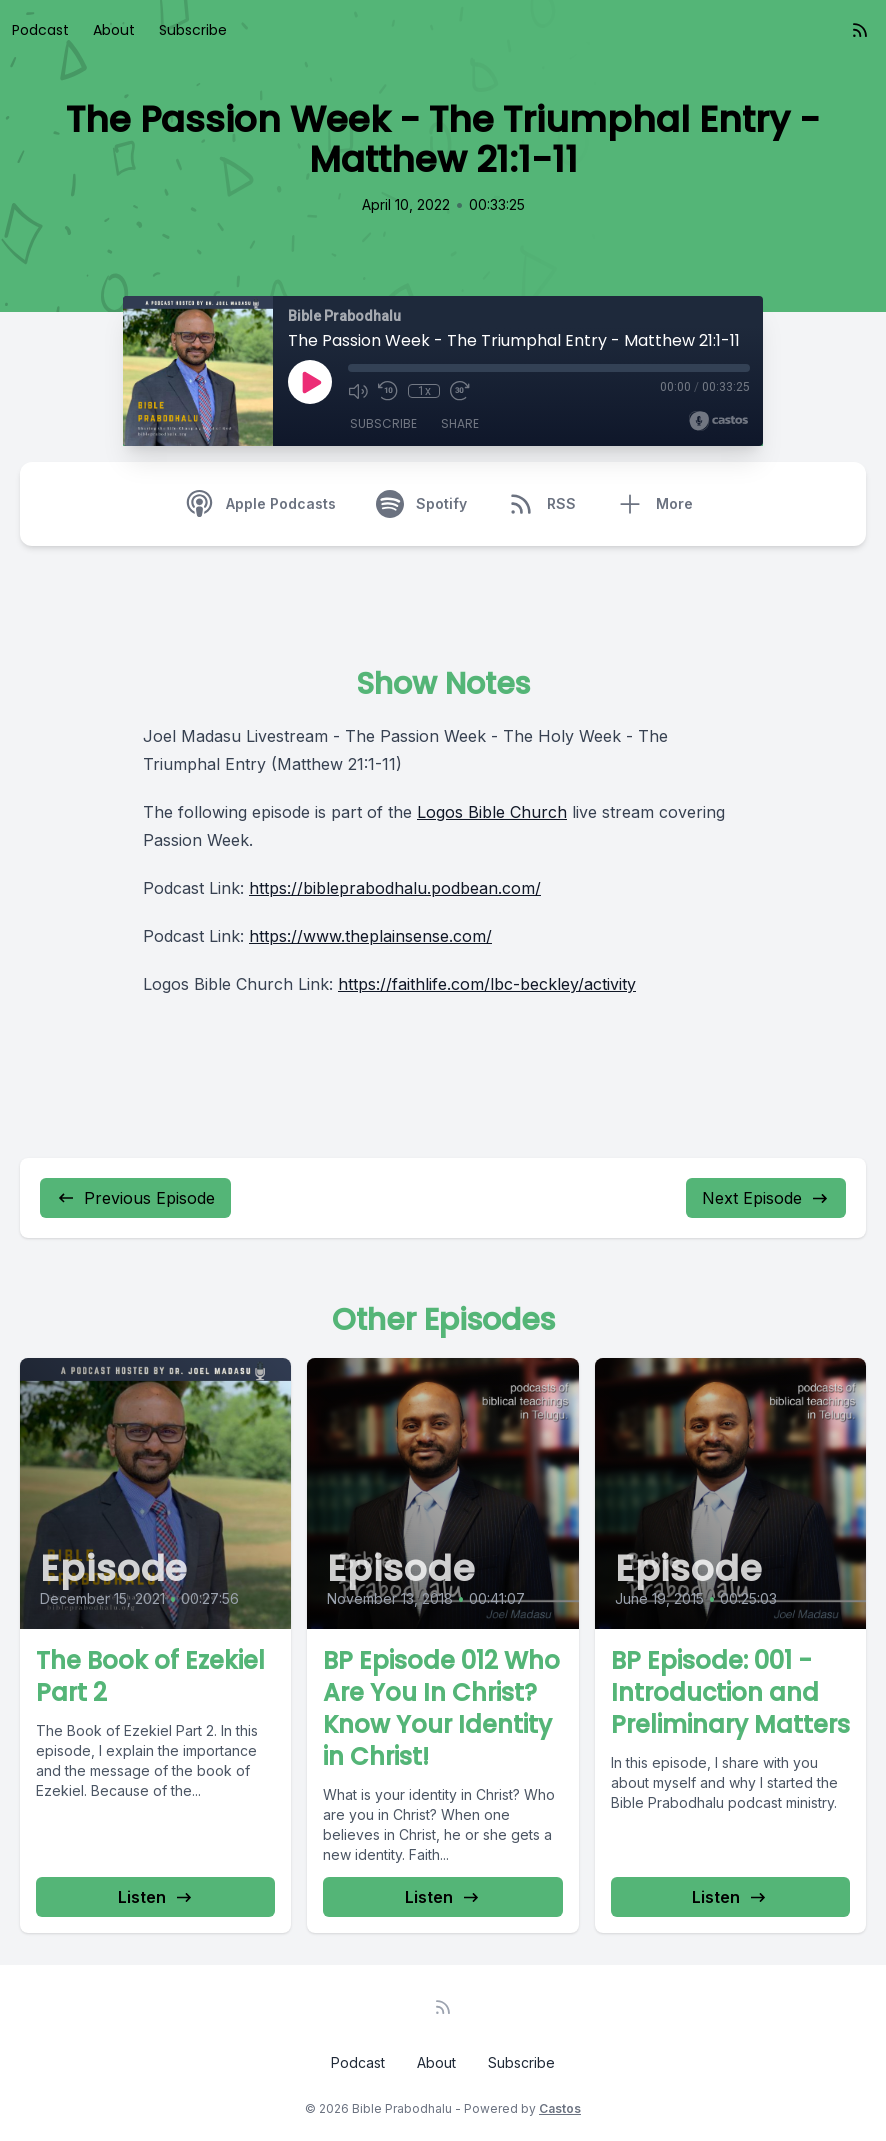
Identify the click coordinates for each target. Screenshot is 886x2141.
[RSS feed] (860, 30)
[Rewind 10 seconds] (388, 391)
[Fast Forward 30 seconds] (460, 391)
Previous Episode (135, 1198)
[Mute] (358, 391)
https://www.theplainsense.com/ (370, 936)
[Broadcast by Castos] (718, 421)
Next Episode (766, 1198)
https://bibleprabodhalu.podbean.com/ (395, 888)
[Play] (310, 382)
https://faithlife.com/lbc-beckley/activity (487, 984)
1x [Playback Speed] (424, 391)
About (114, 30)
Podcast (40, 30)
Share (460, 423)
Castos (560, 2108)
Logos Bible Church (492, 812)
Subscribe (193, 30)
